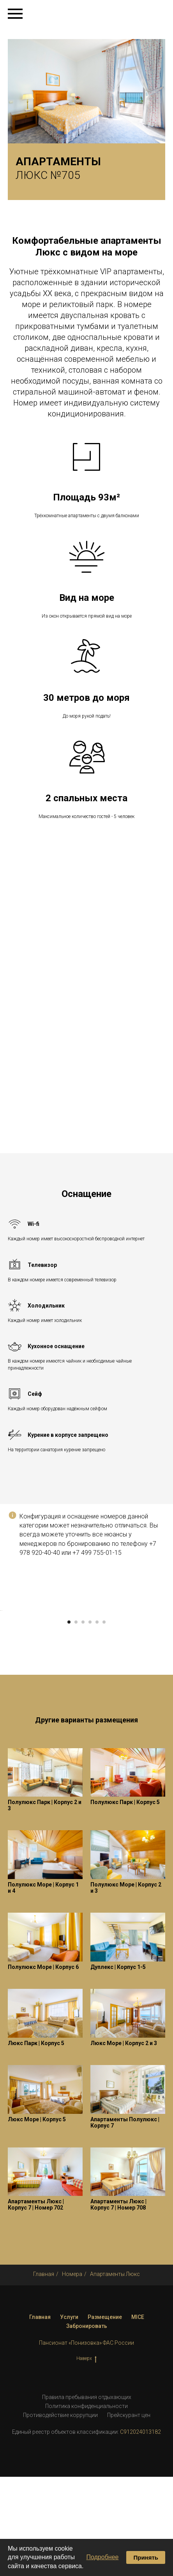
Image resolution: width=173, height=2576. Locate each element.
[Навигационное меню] (15, 14)
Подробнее (102, 2557)
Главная (43, 2373)
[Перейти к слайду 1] (69, 1721)
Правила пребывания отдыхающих (86, 2496)
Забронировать (86, 2425)
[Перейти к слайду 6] (104, 1721)
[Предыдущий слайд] (6, 1660)
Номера (72, 2373)
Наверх (86, 2458)
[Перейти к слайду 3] (83, 1721)
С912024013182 (140, 2531)
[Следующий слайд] (166, 1660)
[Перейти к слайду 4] (90, 1721)
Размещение (105, 2416)
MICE (137, 2416)
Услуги (69, 2416)
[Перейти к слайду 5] (97, 1721)
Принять (145, 2557)
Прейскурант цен (128, 2514)
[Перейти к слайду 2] (76, 1721)
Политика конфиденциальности (86, 2505)
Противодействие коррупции (60, 2514)
